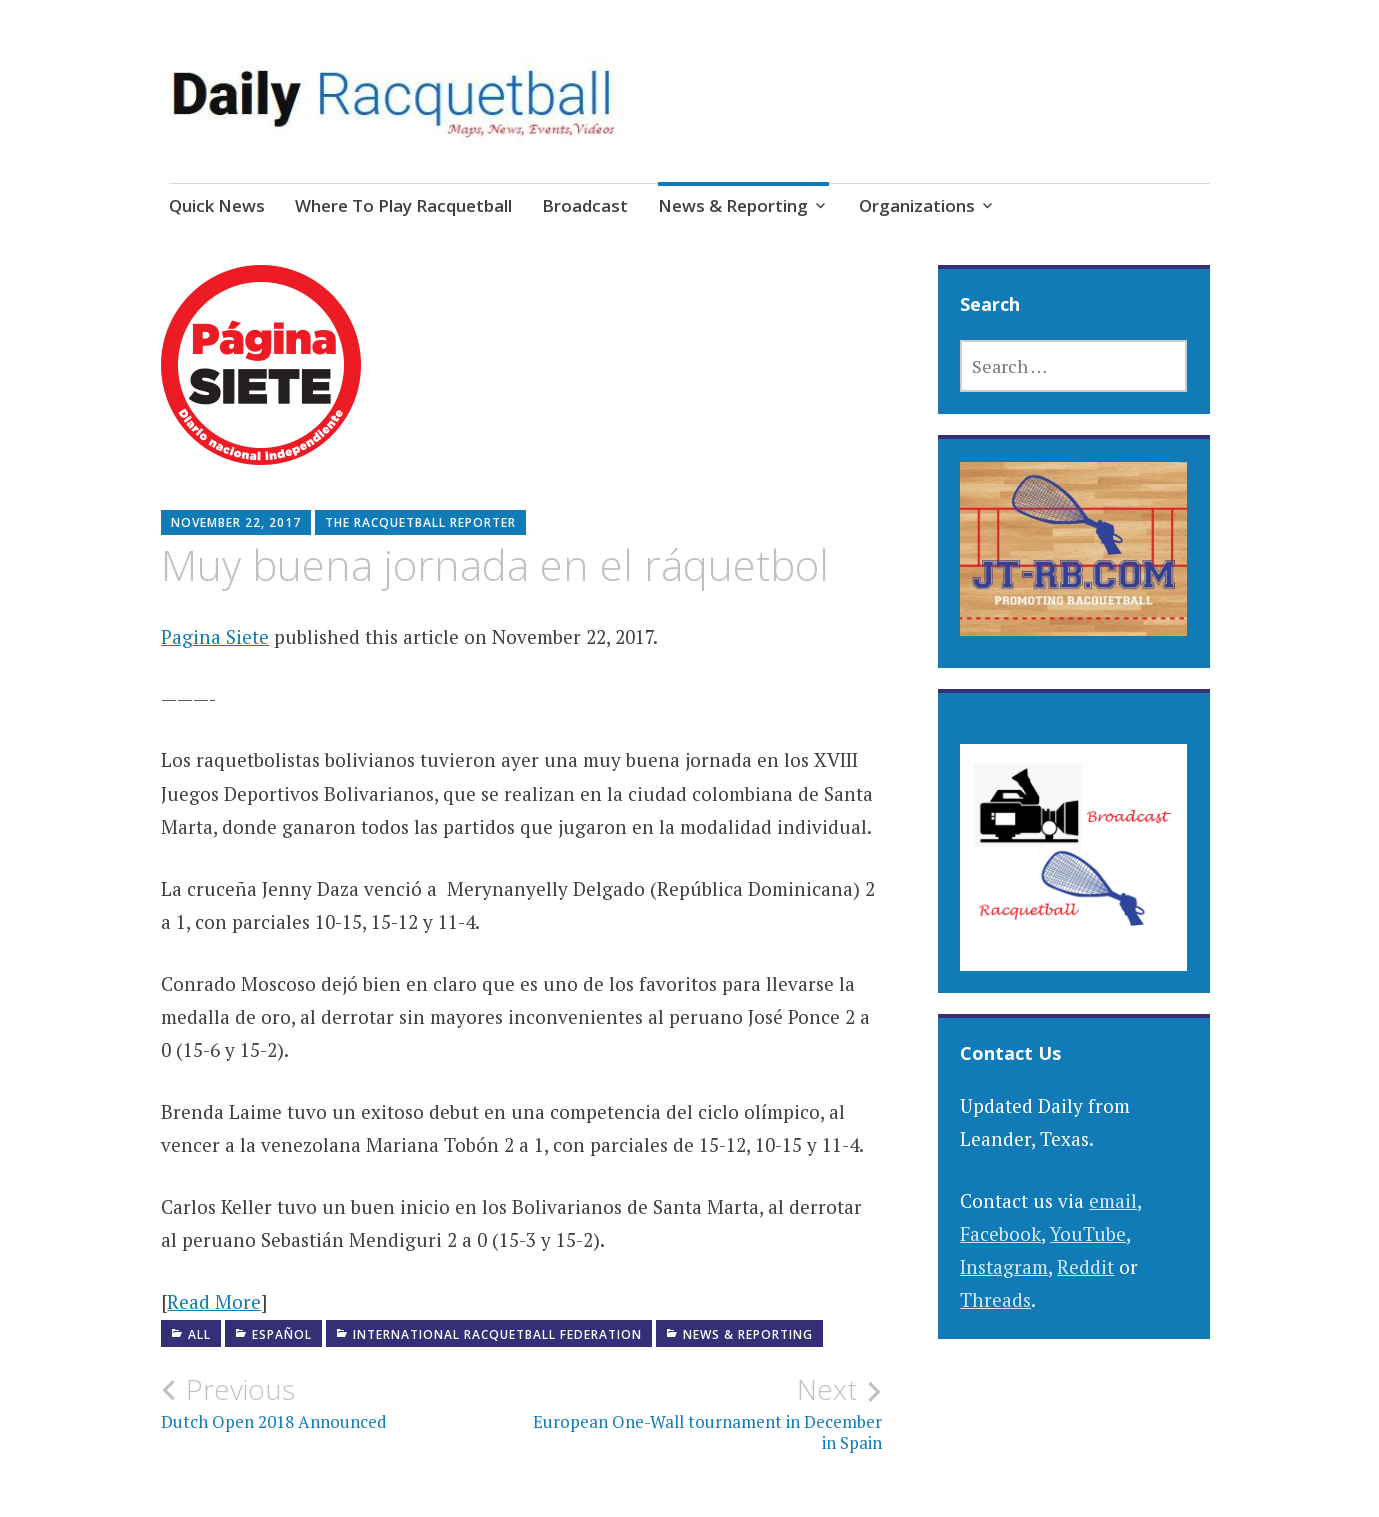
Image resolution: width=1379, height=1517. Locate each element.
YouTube (1088, 1233)
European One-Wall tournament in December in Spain (701, 1413)
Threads (995, 1299)
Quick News (217, 205)
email (1113, 1200)
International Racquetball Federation (497, 1334)
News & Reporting (733, 205)
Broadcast (585, 205)
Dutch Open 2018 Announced (341, 1403)
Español (282, 1334)
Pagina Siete (215, 636)
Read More (214, 1301)
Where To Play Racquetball (403, 205)
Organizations (917, 205)
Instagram (1004, 1266)
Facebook (1000, 1233)
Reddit (1085, 1266)
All (199, 1334)
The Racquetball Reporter (420, 522)
